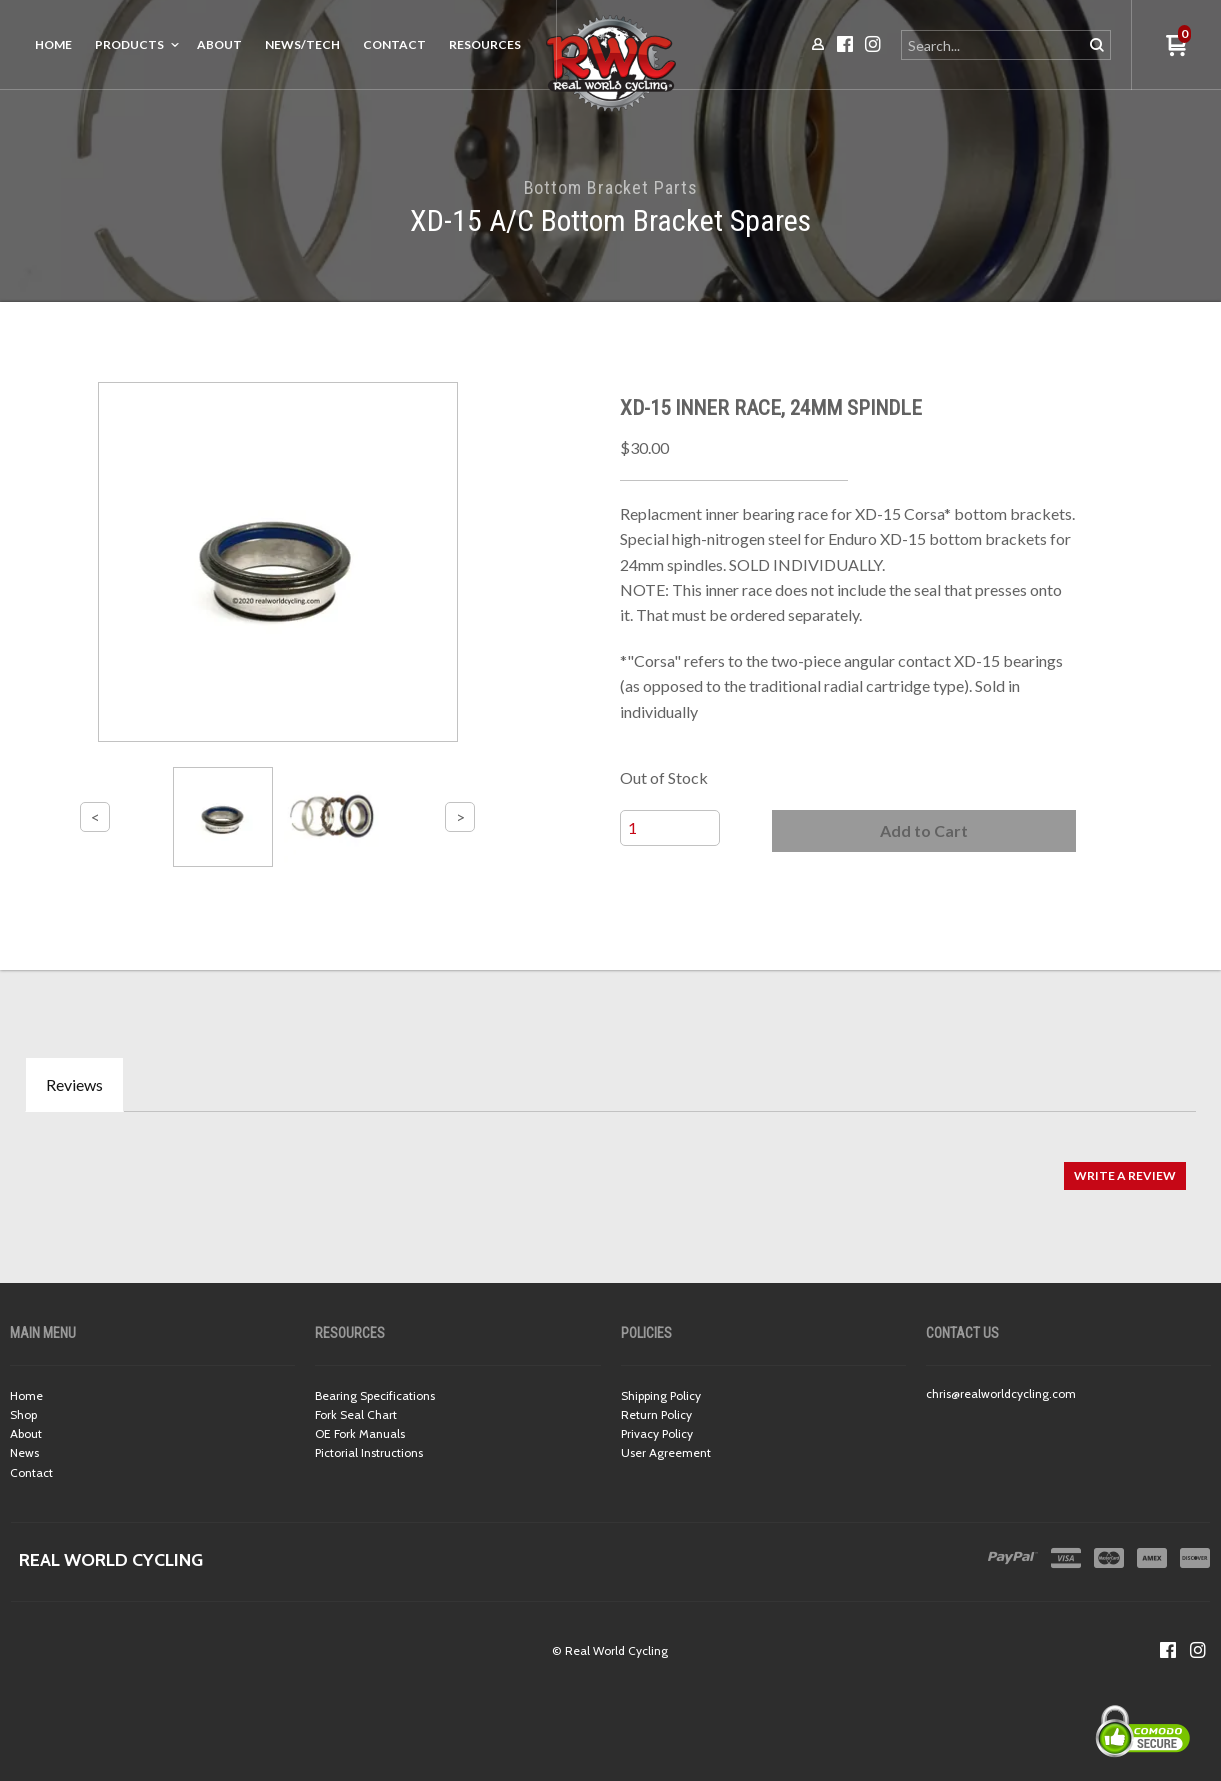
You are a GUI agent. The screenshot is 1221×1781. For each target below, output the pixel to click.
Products (129, 44)
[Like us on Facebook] (1168, 1650)
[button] (924, 831)
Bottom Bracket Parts (611, 187)
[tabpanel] (610, 1165)
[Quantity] (670, 828)
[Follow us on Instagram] (1198, 1650)
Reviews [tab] (74, 1084)
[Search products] (993, 45)
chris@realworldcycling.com (1001, 1393)
